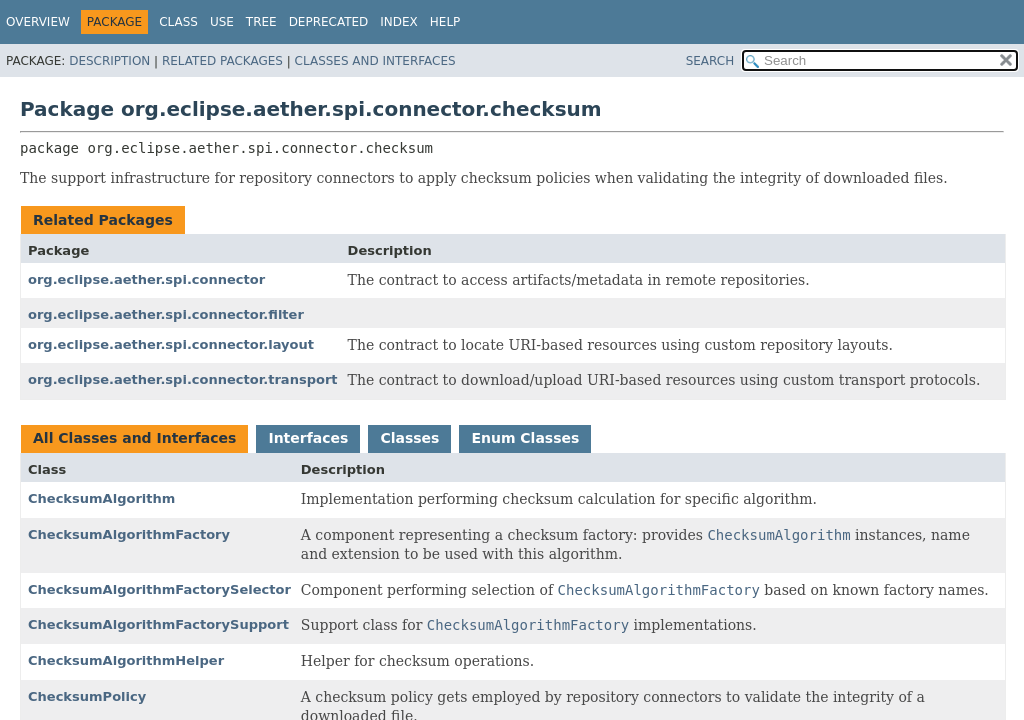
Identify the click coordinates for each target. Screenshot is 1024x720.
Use (222, 22)
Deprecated (329, 22)
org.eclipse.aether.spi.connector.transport (183, 379)
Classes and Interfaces (375, 61)
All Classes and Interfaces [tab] (134, 438)
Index (399, 22)
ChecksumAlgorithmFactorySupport (158, 624)
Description (109, 61)
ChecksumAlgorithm (101, 498)
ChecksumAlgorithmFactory (129, 534)
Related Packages (222, 61)
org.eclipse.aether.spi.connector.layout (171, 344)
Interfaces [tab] (308, 438)
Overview (38, 22)
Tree (261, 22)
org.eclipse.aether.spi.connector (146, 279)
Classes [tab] (409, 438)
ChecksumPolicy (87, 696)
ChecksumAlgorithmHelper (126, 660)
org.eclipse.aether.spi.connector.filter (166, 314)
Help (445, 22)
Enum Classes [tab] (525, 438)
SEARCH (710, 61)
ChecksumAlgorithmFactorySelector (159, 589)
